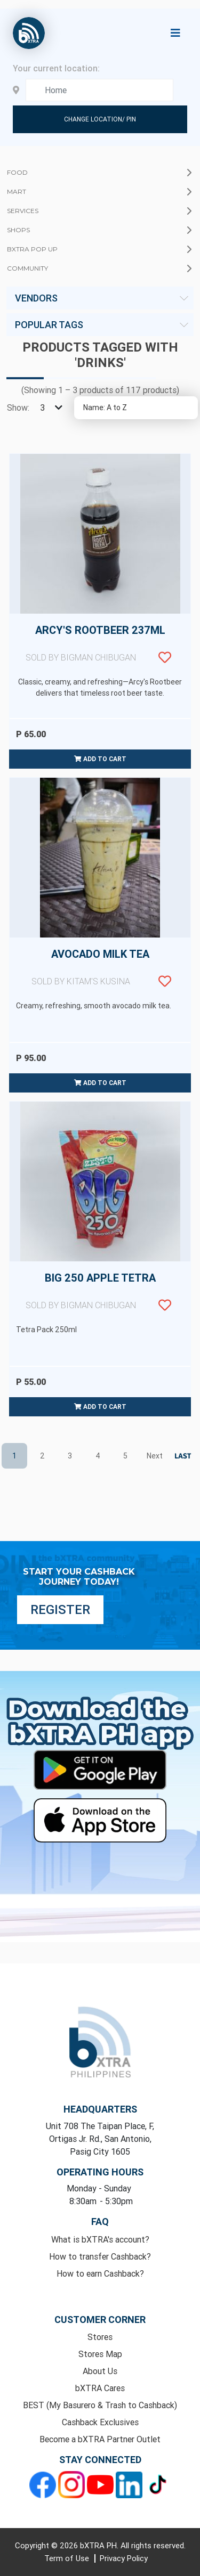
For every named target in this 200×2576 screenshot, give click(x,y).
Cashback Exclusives (100, 2422)
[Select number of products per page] (50, 407)
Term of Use (67, 2558)
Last (180, 1455)
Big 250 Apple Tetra (100, 1297)
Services (22, 211)
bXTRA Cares (100, 2388)
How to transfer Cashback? (100, 2256)
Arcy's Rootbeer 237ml (100, 649)
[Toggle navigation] (175, 33)
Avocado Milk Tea (100, 973)
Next (153, 1455)
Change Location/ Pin (100, 119)
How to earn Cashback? (100, 2273)
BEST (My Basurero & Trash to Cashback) (100, 2405)
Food (17, 172)
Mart (16, 191)
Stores (100, 2337)
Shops (18, 230)
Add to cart (100, 759)
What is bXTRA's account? (100, 2239)
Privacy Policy (124, 2558)
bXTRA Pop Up (32, 249)
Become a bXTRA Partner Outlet (100, 2439)
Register (60, 1609)
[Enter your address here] (99, 90)
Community (27, 268)
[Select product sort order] (136, 407)
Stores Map (100, 2354)
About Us (100, 2371)
